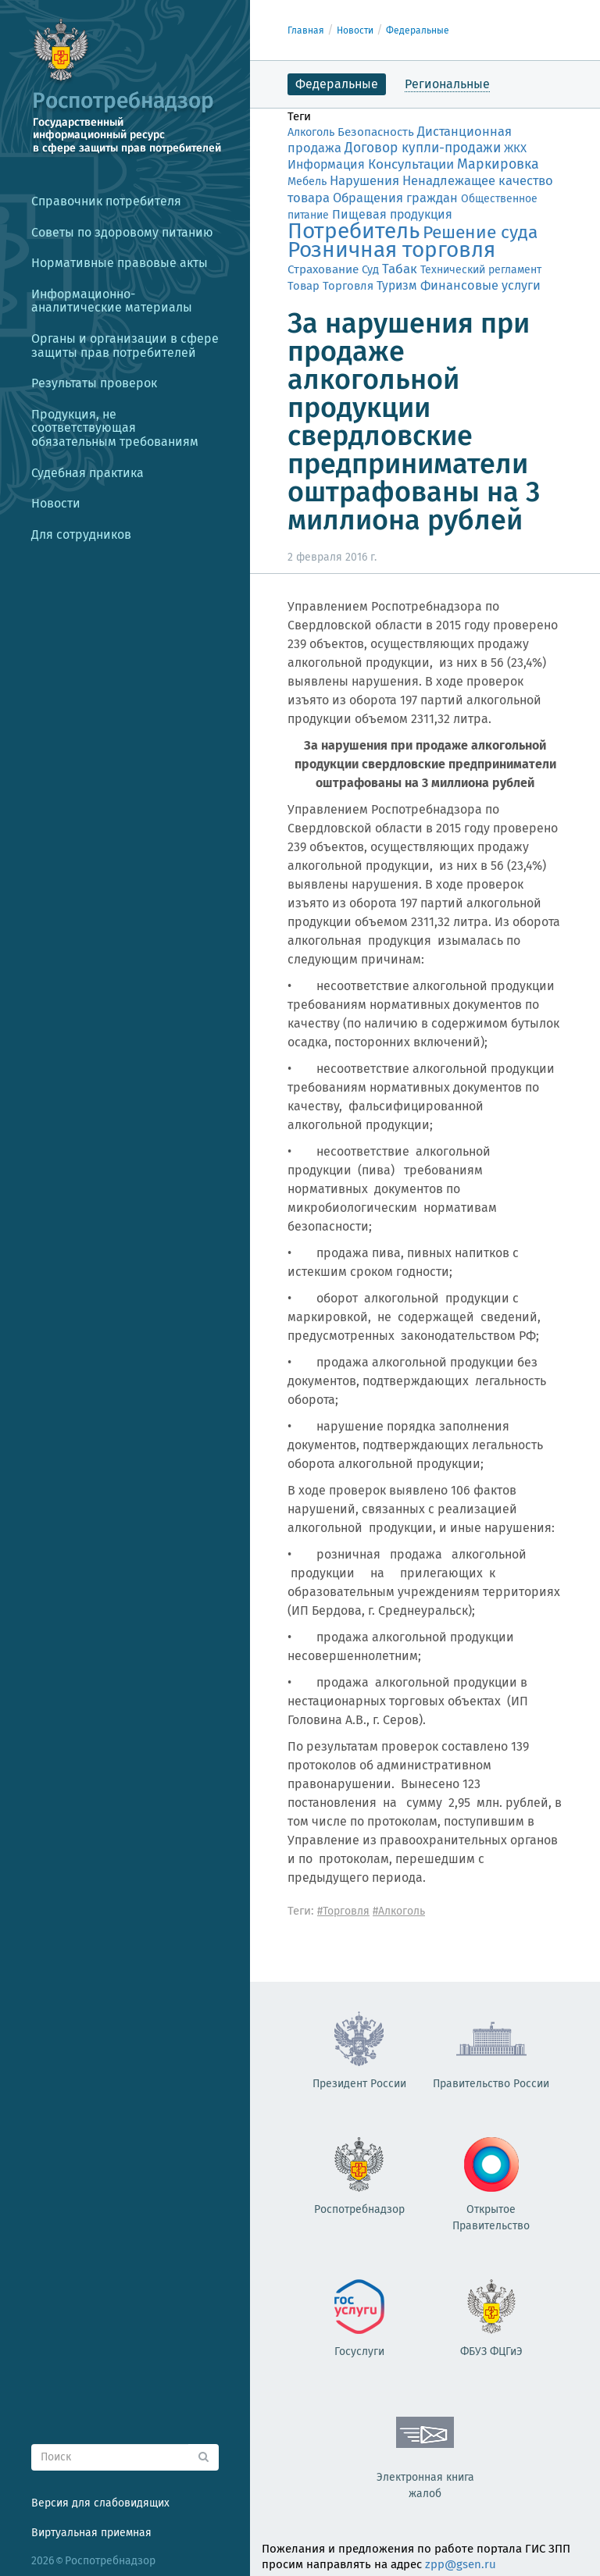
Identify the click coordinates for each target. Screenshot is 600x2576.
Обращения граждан (395, 198)
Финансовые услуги (480, 285)
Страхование (323, 269)
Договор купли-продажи (423, 148)
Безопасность (376, 132)
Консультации (411, 164)
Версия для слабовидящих (100, 2503)
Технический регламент (480, 269)
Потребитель (354, 231)
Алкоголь (311, 132)
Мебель (307, 181)
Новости (355, 30)
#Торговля (343, 1911)
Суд (370, 269)
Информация (326, 164)
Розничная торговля (391, 249)
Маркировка (498, 164)
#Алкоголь (399, 1911)
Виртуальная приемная (91, 2532)
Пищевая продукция (392, 214)
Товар (304, 286)
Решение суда (480, 232)
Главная (306, 30)
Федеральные (417, 30)
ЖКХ (515, 148)
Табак (399, 268)
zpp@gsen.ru (460, 2564)
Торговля (348, 286)
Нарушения (364, 180)
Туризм (397, 285)
